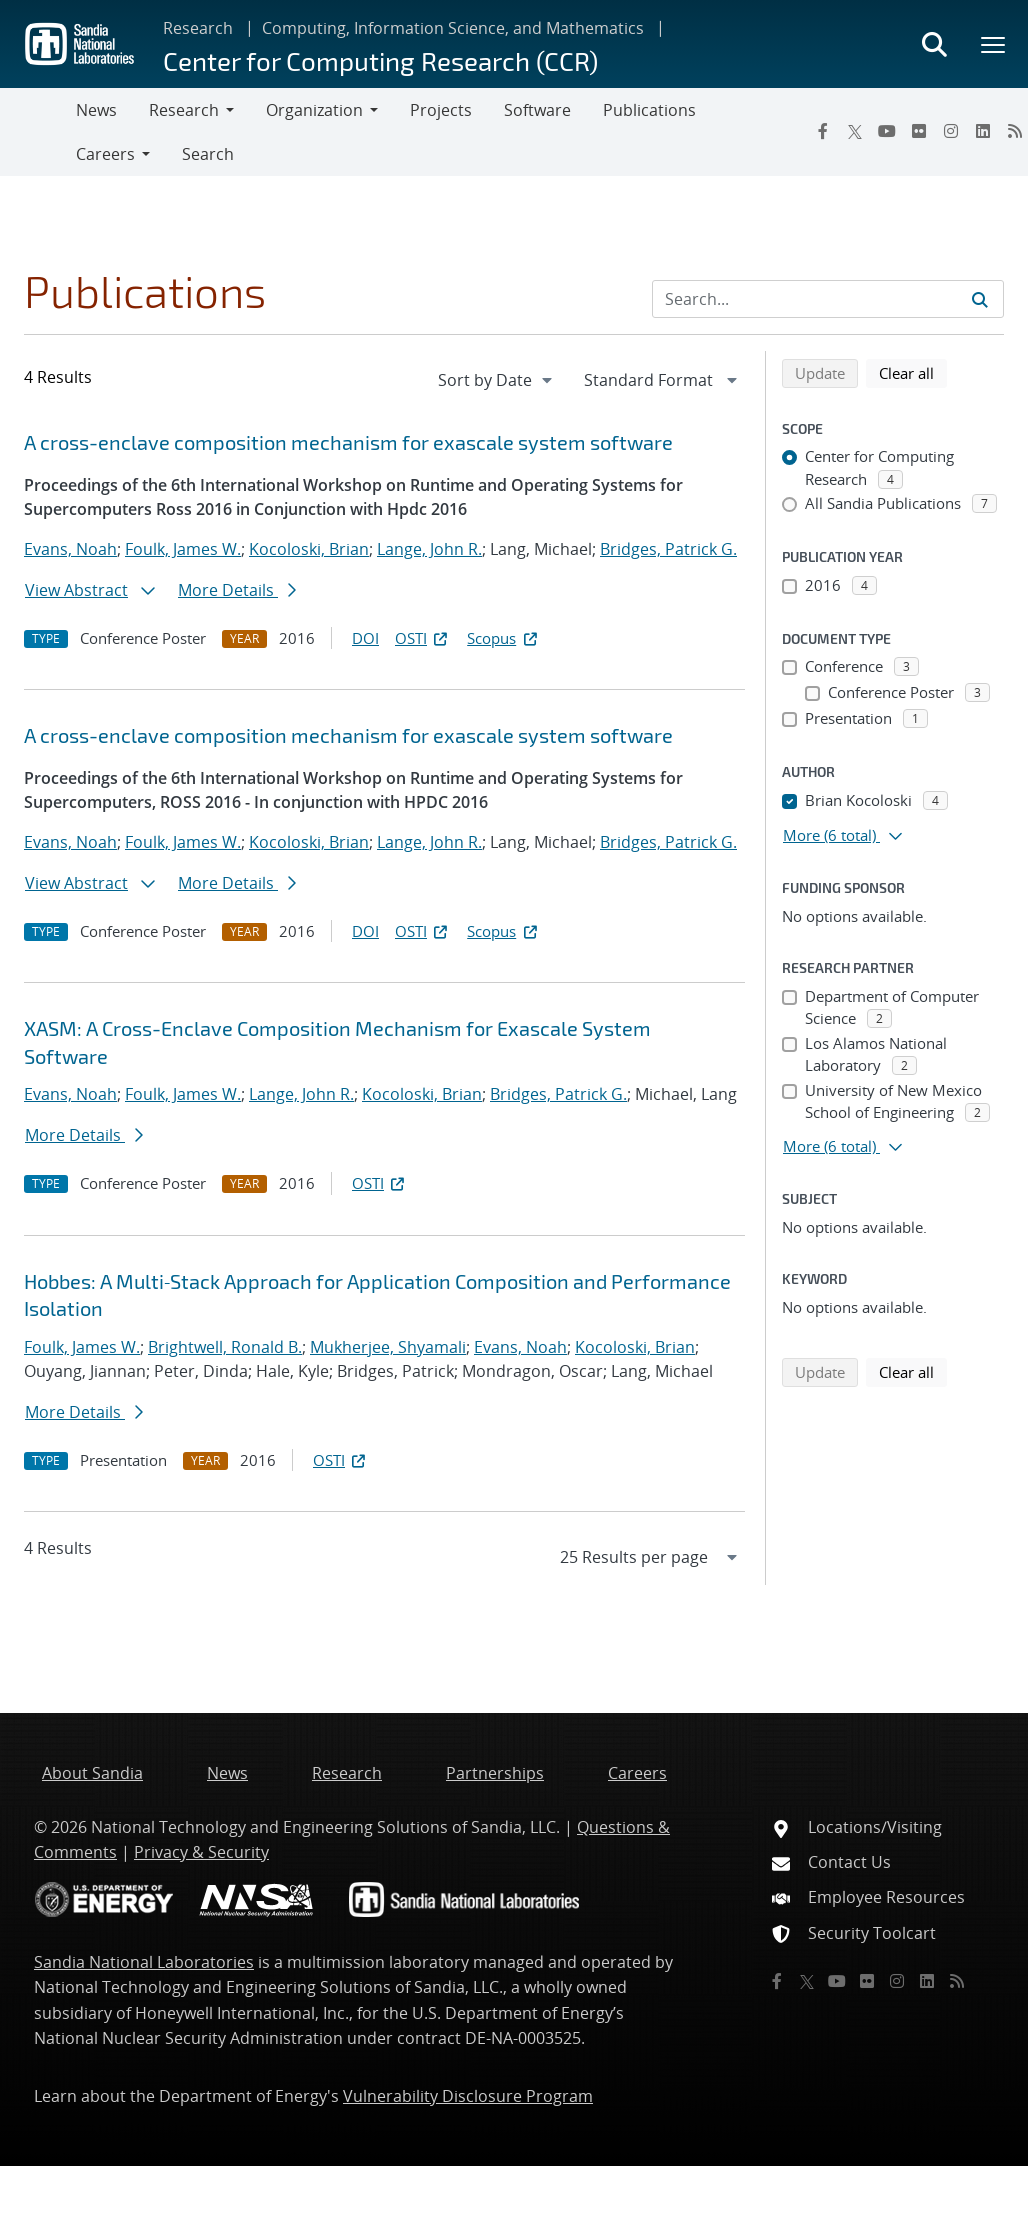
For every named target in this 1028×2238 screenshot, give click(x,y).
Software (537, 110)
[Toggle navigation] (38, 132)
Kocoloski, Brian (309, 549)
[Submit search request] (980, 299)
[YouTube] (887, 131)
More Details (237, 590)
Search (208, 154)
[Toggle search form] (934, 44)
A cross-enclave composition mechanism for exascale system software (348, 442)
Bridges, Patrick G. (668, 549)
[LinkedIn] (983, 131)
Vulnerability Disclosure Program (468, 2096)
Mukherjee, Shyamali (388, 1347)
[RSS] (957, 1981)
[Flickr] (919, 131)
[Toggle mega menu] (994, 44)
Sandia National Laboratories (144, 1962)
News (96, 110)
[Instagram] (951, 131)
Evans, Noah (70, 549)
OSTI (423, 638)
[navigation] (497, 380)
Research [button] (184, 110)
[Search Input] (828, 299)
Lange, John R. (429, 549)
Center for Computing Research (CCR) (380, 60)
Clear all (913, 372)
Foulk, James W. (183, 549)
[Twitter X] (855, 131)
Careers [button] (105, 154)
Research (198, 28)
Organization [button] (314, 110)
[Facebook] (823, 131)
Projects (441, 110)
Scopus (503, 638)
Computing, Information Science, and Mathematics (453, 28)
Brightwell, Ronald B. (225, 1347)
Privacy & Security (201, 1852)
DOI (365, 638)
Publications (649, 110)
